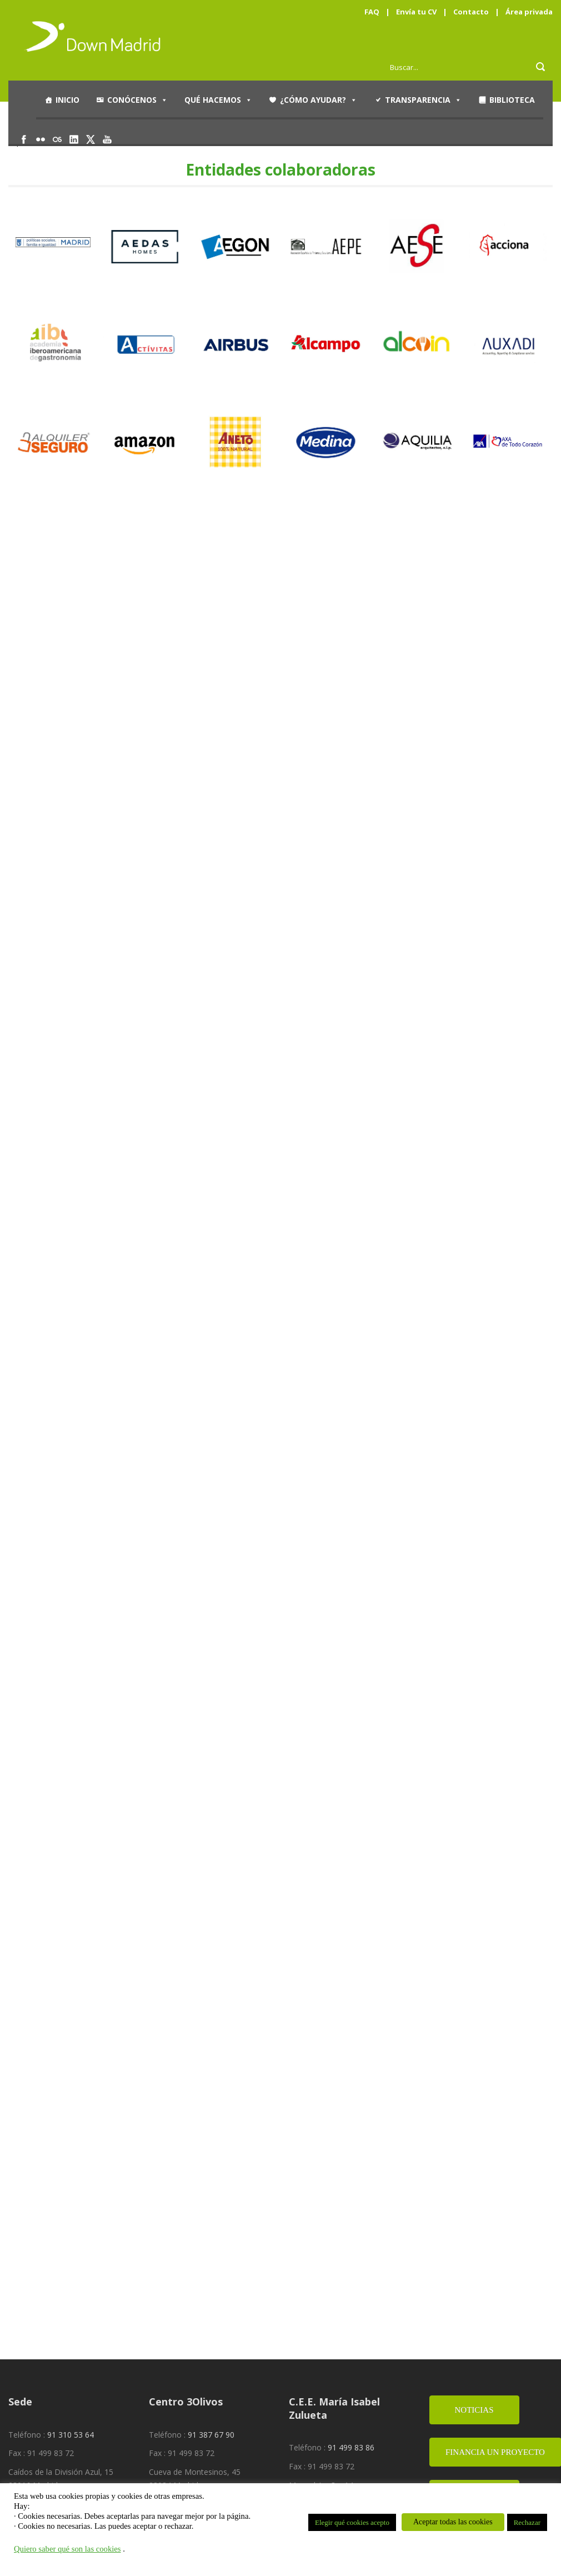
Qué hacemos (218, 100)
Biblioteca (512, 99)
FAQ (371, 12)
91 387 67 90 (211, 2434)
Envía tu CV (416, 12)
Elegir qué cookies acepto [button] (352, 2522)
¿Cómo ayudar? (318, 100)
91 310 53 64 (70, 2434)
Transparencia (423, 100)
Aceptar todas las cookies (453, 2522)
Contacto (471, 12)
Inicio (67, 99)
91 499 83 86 (351, 2447)
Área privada (529, 12)
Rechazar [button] (527, 2522)
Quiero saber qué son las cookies (67, 2548)
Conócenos (137, 100)
